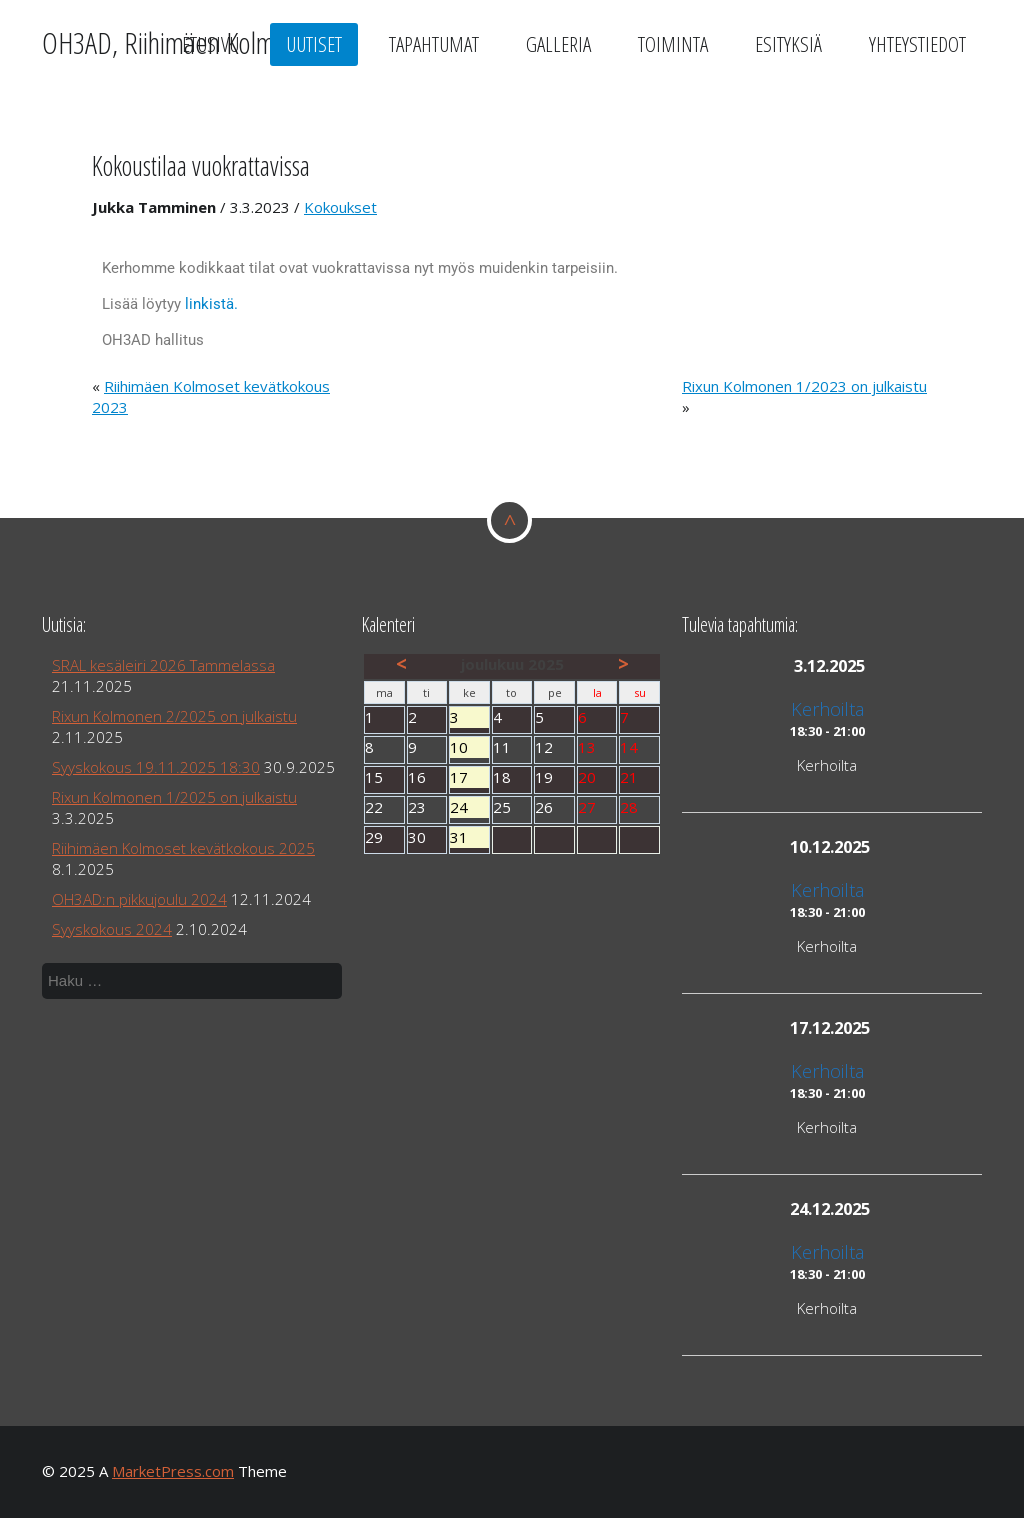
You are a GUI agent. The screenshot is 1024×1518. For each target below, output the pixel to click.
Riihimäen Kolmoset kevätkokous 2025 (183, 848)
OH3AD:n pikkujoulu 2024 (139, 899)
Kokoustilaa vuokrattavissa (201, 165)
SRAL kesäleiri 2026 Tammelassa (163, 665)
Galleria (558, 44)
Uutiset (314, 44)
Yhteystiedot (917, 44)
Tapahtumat (434, 44)
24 (469, 807)
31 (469, 837)
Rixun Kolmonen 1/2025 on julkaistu (174, 797)
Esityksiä (788, 44)
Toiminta (673, 44)
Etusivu (210, 44)
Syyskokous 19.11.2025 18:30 (156, 767)
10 (469, 747)
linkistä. (209, 304)
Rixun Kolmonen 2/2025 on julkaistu (174, 716)
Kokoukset (340, 207)
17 (469, 777)
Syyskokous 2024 (112, 929)
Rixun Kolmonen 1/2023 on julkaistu (804, 386)
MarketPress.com (173, 1471)
